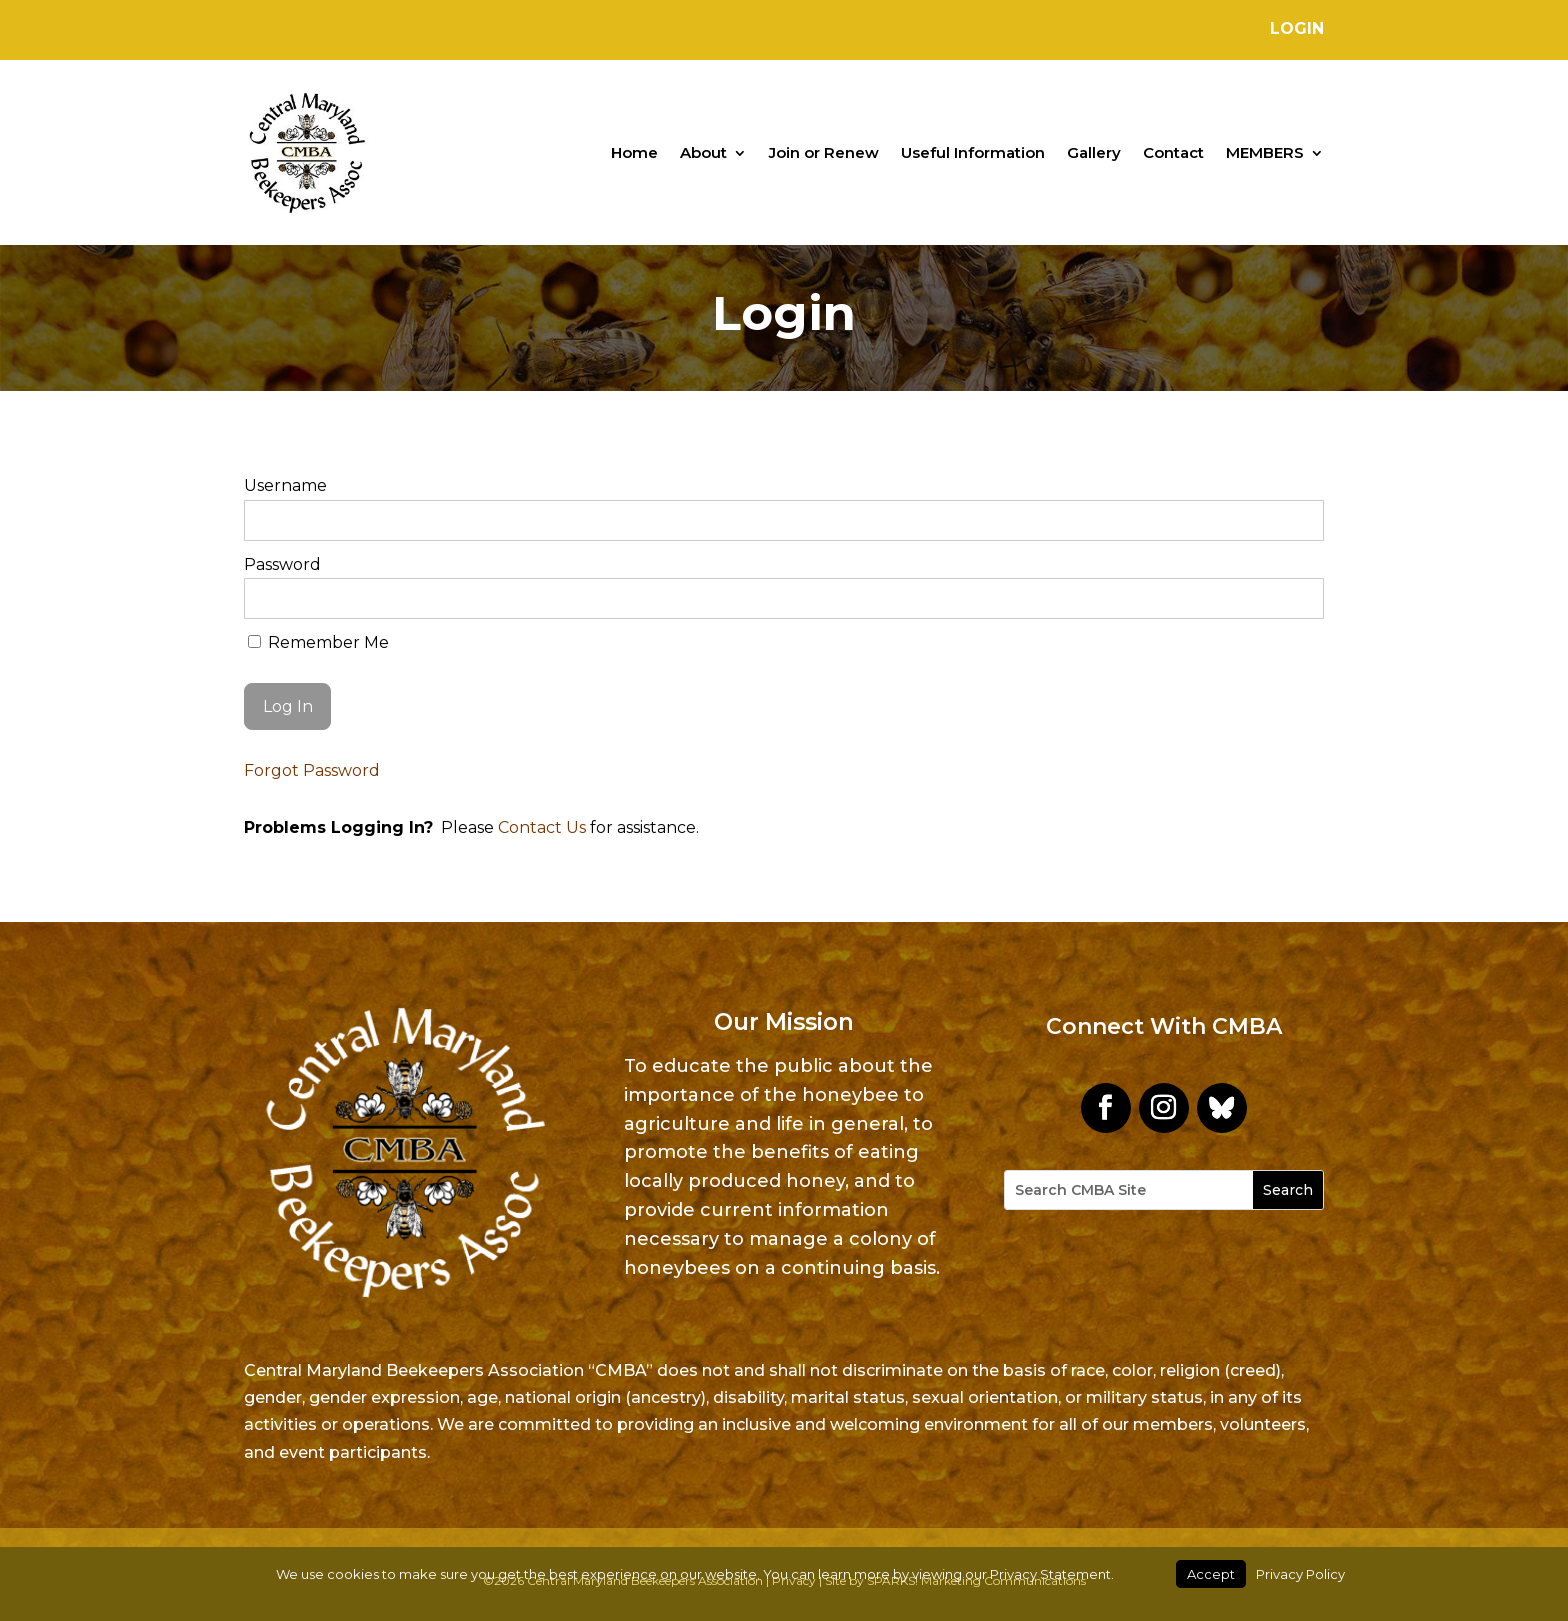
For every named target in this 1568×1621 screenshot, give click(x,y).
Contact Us (542, 827)
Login (1297, 28)
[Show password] (1295, 598)
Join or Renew (824, 152)
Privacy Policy (1300, 1574)
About (703, 152)
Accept (1211, 1574)
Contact (1173, 152)
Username (285, 485)
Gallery (1094, 152)
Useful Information (973, 152)
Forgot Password (312, 770)
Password (282, 564)
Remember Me (318, 642)
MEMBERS (1265, 152)
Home (634, 152)
